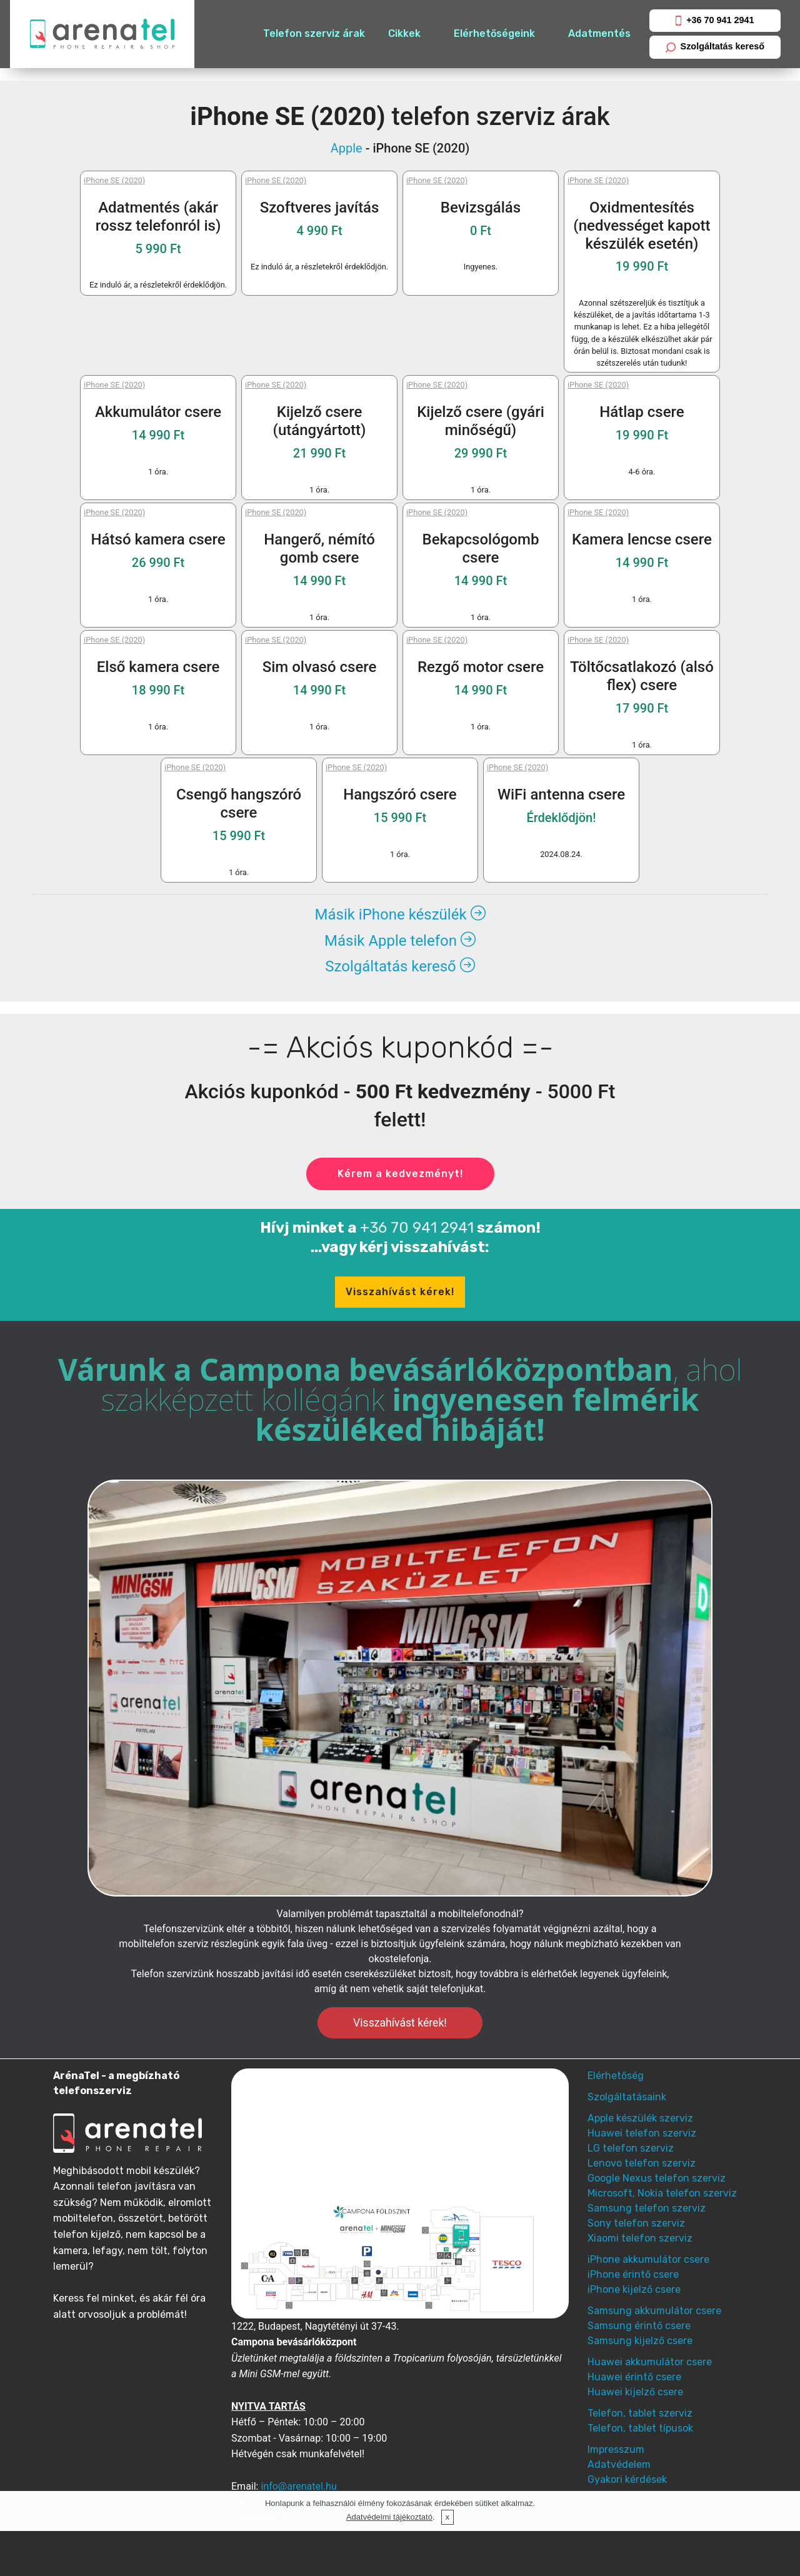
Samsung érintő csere (639, 2326)
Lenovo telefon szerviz (642, 2163)
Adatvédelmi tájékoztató (389, 2517)
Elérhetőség (616, 2076)
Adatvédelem (619, 2464)
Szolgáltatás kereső (715, 46)
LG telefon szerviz (631, 2148)
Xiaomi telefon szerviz (640, 2238)
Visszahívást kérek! (400, 1292)
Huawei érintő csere (634, 2377)
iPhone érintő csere (633, 2274)
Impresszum (616, 2449)
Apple (346, 148)
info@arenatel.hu (298, 2486)
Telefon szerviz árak (314, 33)
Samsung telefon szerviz (647, 2208)
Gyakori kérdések (627, 2479)
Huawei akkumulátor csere (650, 2362)
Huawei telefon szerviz (642, 2133)
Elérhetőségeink (494, 33)
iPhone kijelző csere (634, 2289)
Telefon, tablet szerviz (640, 2413)
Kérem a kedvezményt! (400, 1174)
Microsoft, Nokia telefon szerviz (662, 2193)
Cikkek (404, 33)
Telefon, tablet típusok (640, 2428)
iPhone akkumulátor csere (648, 2259)
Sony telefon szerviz (636, 2223)
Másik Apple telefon (400, 941)
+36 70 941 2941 (715, 20)
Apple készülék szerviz (640, 2118)
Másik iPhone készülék (399, 914)
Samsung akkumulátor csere (654, 2311)
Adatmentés (599, 33)
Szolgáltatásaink (627, 2097)
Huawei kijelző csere (635, 2392)
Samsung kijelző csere (640, 2341)
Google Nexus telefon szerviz (657, 2178)
